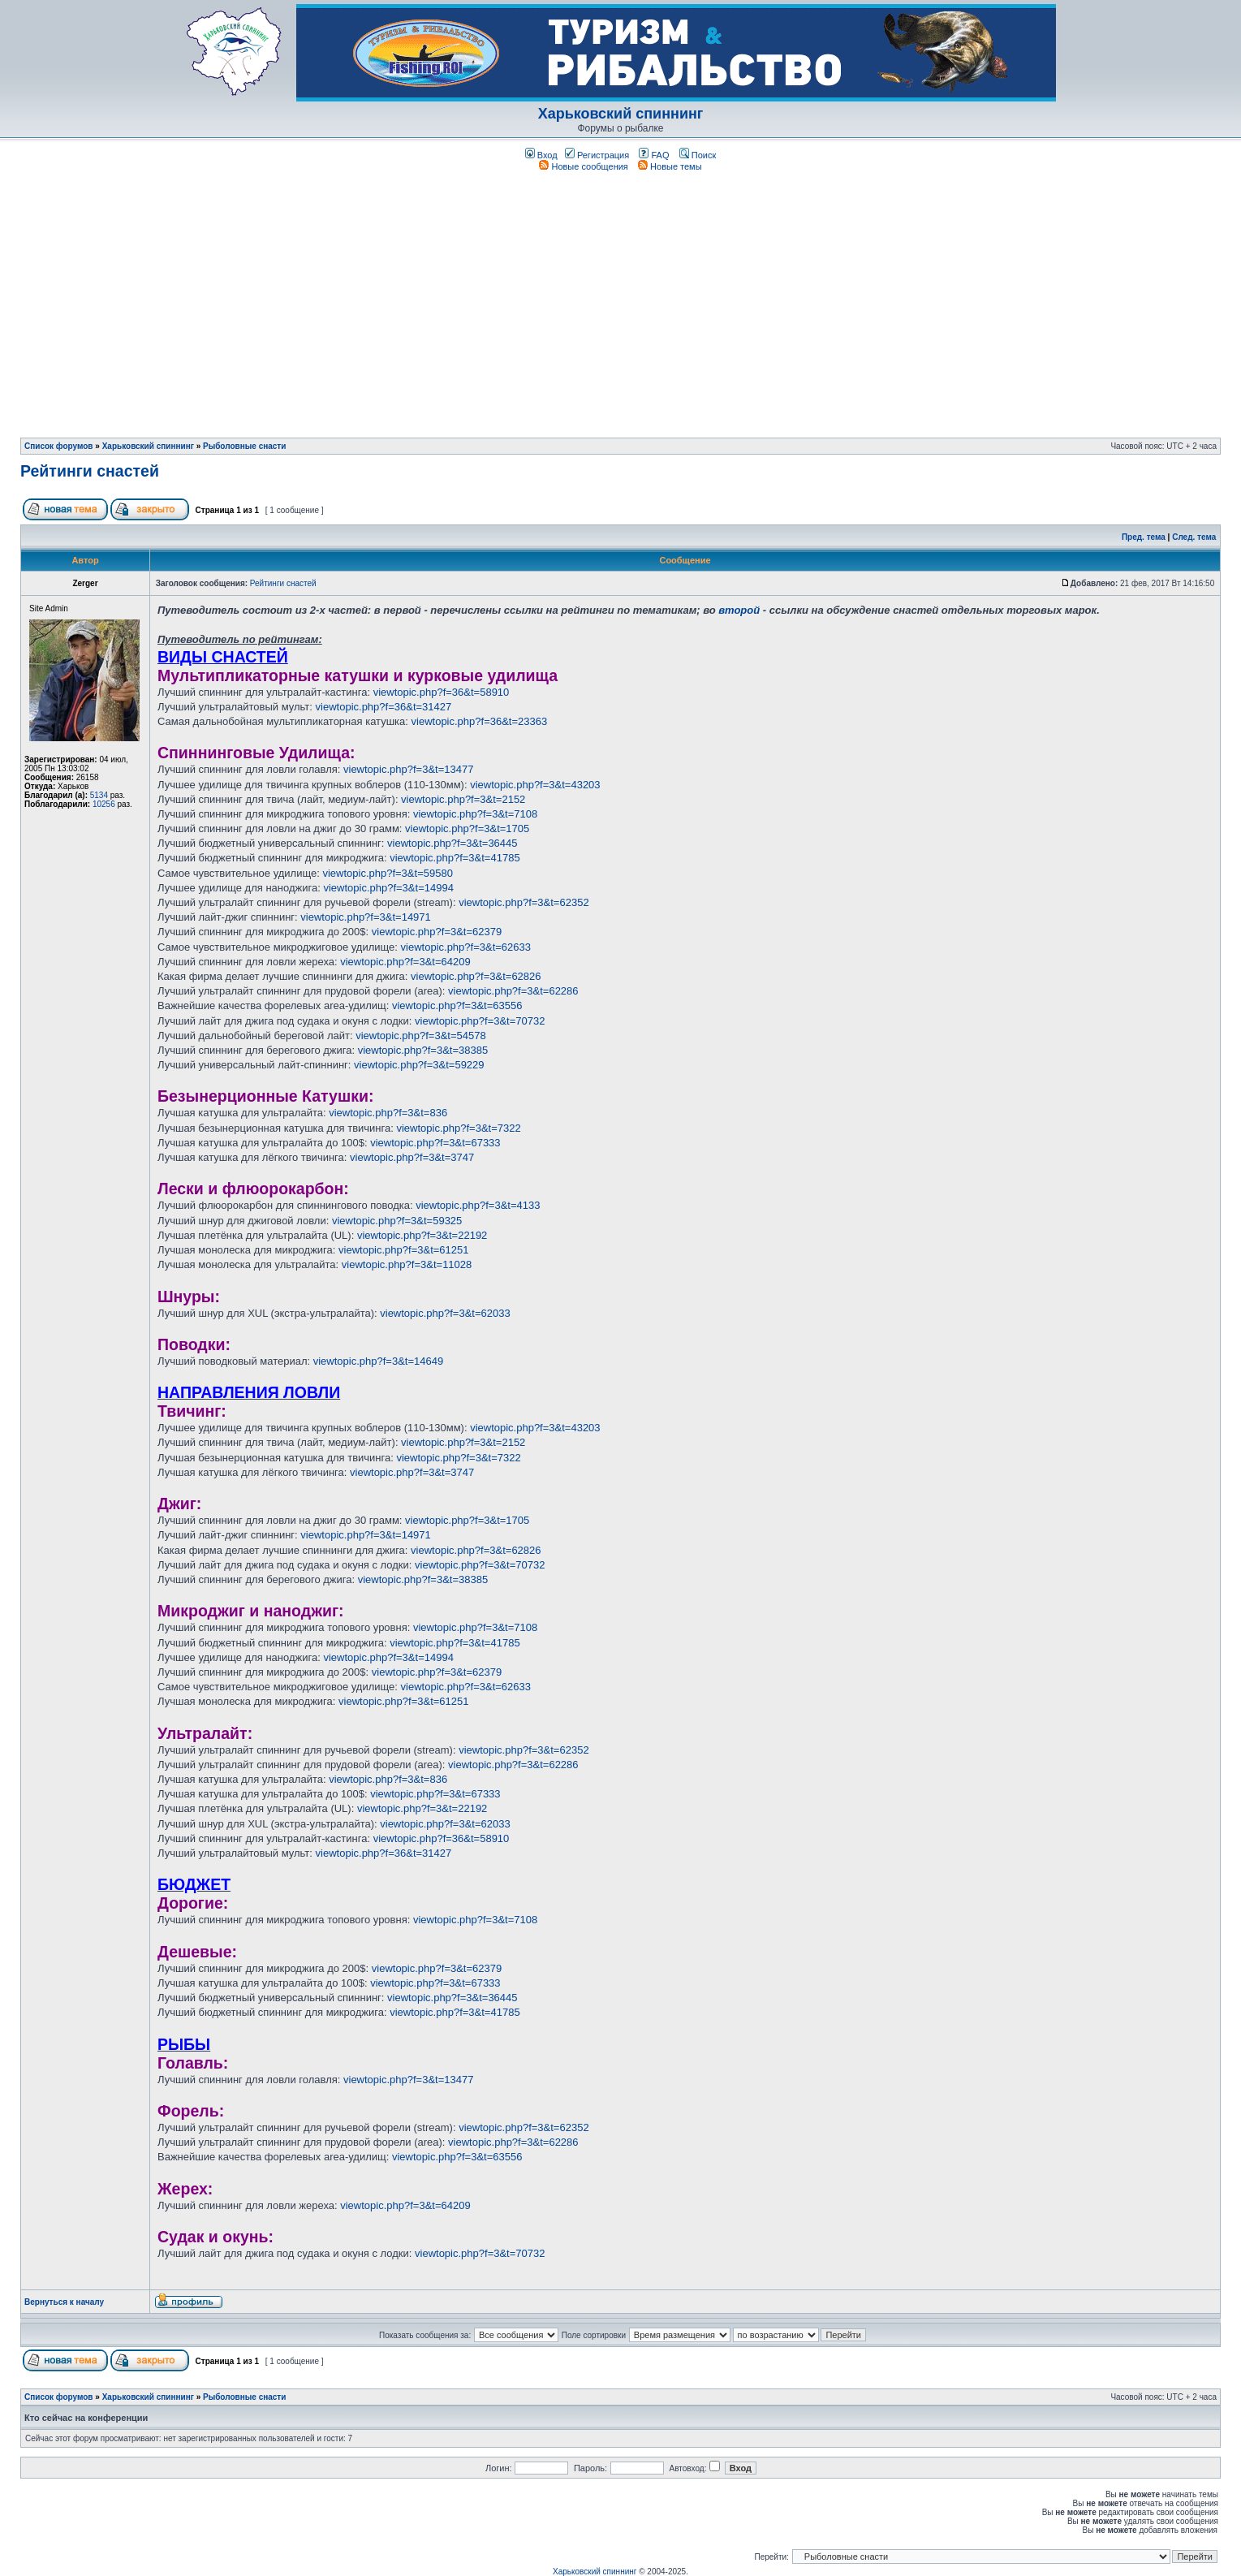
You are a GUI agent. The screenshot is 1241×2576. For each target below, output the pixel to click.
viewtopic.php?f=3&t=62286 (513, 991)
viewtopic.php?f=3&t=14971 (365, 917)
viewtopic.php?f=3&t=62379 (437, 932)
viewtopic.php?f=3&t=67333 (435, 1143)
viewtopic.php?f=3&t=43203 (535, 785)
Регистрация (597, 155)
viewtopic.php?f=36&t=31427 (384, 707)
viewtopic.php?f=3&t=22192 (422, 1235)
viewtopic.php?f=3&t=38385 (423, 1050)
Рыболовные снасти (244, 446)
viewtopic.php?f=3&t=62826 (476, 976)
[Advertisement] (621, 298)
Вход (541, 155)
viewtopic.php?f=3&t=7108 (475, 814)
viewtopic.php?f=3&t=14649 (378, 1361)
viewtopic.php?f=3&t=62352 (523, 902)
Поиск (698, 155)
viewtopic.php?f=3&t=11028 (407, 1264)
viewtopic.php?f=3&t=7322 (458, 1128)
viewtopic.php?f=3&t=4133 (478, 1205)
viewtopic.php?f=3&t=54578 (420, 1035)
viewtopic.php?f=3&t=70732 (480, 1021)
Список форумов (58, 446)
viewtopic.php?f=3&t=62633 (466, 947)
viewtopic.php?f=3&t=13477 (408, 769)
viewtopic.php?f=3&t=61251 (403, 1250)
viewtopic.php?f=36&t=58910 (441, 692)
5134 (99, 795)
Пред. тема (1144, 537)
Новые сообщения (583, 166)
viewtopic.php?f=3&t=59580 (387, 873)
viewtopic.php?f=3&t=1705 (467, 828)
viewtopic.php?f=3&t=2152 (463, 799)
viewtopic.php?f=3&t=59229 (419, 1065)
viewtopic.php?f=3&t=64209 (405, 962)
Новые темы (670, 166)
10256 (104, 804)
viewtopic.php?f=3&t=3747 (412, 1157)
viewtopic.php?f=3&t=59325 (397, 1221)
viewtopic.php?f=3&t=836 (388, 1113)
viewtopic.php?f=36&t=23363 (480, 721)
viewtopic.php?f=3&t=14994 (388, 888)
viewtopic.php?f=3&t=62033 (445, 1313)
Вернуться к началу (64, 2302)
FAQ (654, 155)
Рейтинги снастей (89, 471)
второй (739, 610)
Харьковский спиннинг (621, 114)
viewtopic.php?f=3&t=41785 (454, 858)
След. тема (1194, 537)
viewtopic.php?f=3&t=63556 (457, 1005)
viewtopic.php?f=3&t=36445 (452, 843)
